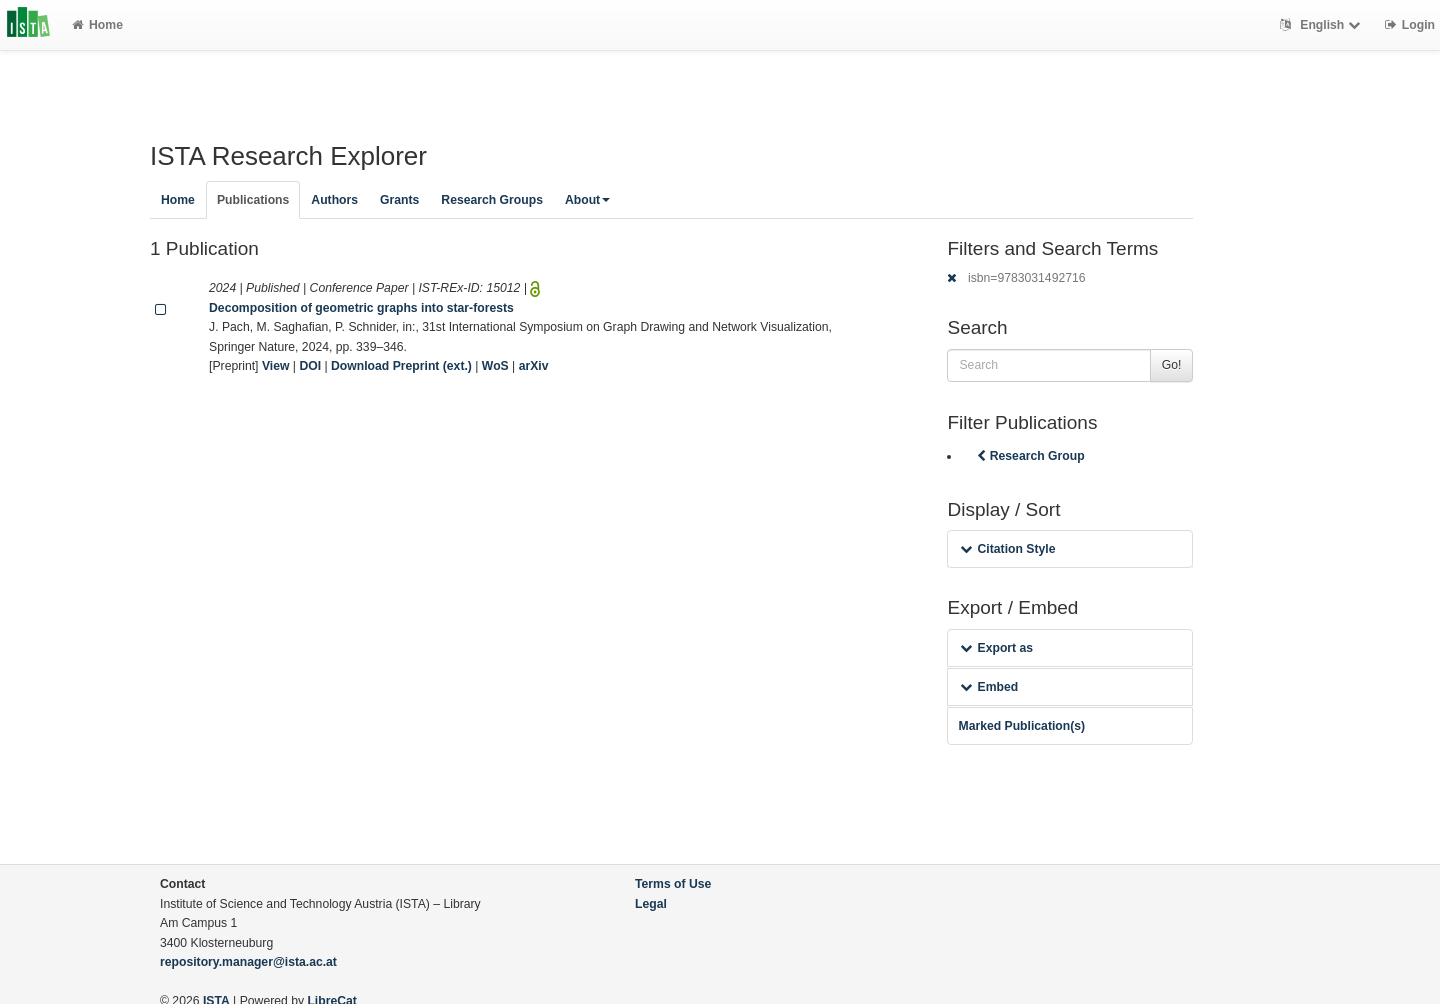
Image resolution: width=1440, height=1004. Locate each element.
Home (97, 25)
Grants (399, 200)
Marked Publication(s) (1021, 726)
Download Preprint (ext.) (401, 366)
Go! (1172, 365)
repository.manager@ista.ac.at (248, 962)
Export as (996, 648)
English (1322, 25)
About (587, 200)
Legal (651, 904)
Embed (989, 687)
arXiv (534, 366)
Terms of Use (673, 884)
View (276, 366)
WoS (495, 366)
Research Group (1029, 456)
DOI (310, 366)
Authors (334, 200)
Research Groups (492, 200)
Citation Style (1007, 549)
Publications (253, 200)
